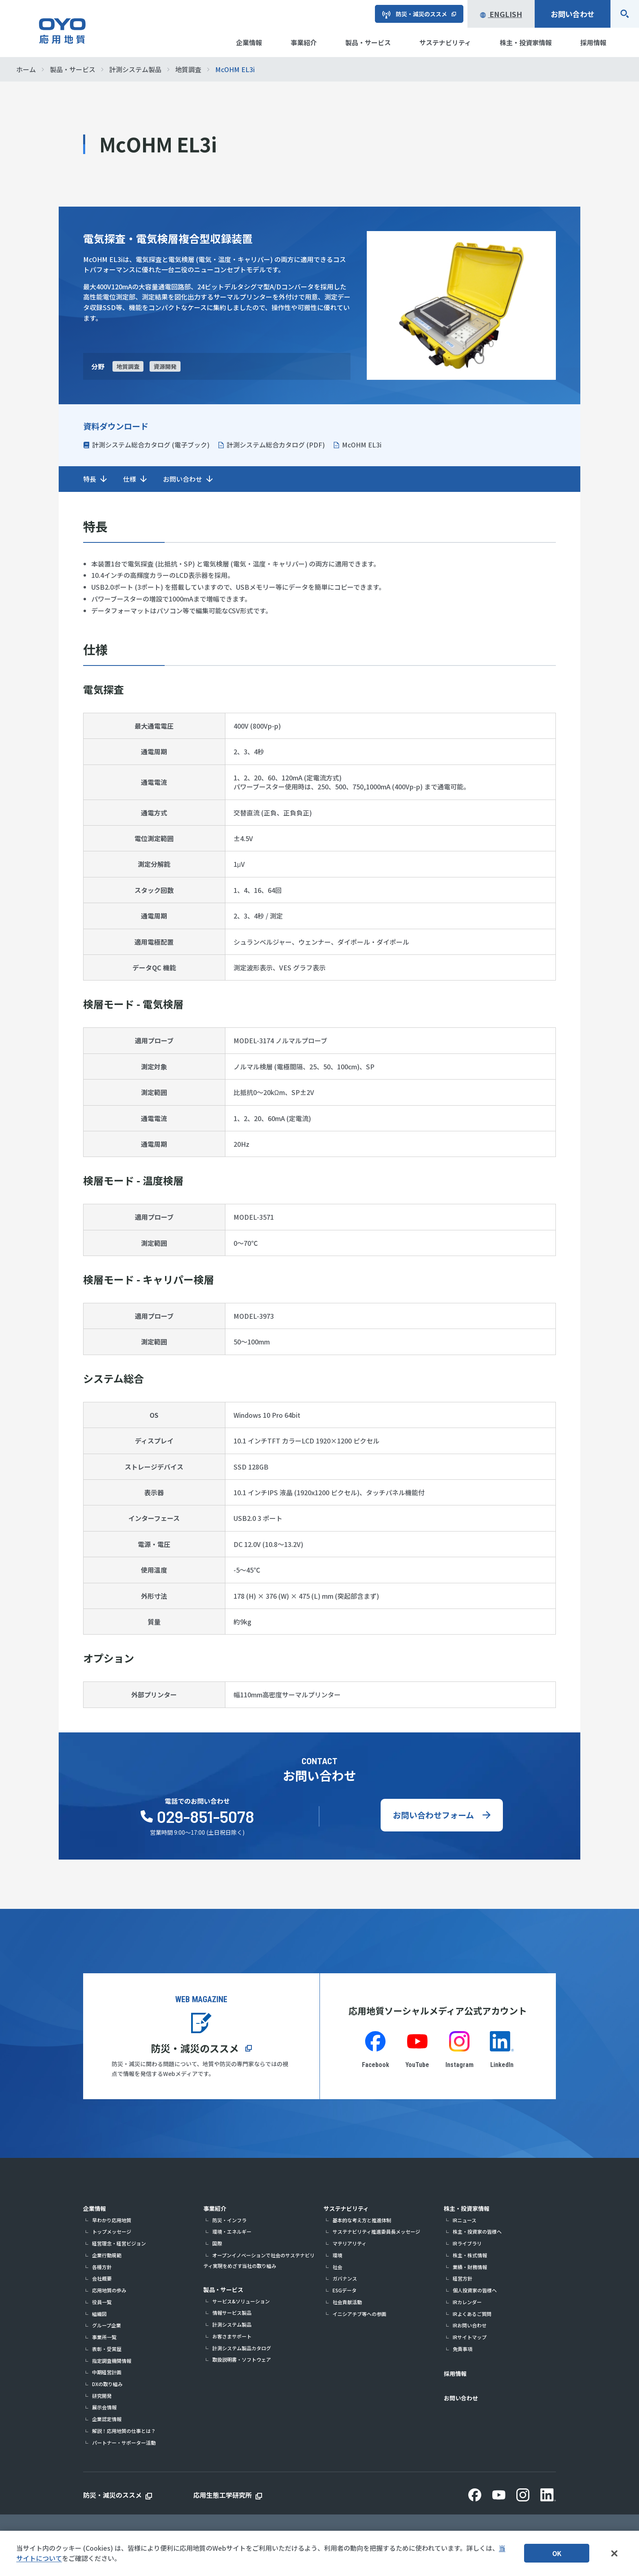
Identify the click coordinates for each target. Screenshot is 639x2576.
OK (557, 2553)
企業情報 (94, 2208)
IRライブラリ (467, 2243)
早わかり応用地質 (111, 2220)
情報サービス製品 (231, 2312)
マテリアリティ (349, 2243)
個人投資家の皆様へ (475, 2290)
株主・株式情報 (470, 2255)
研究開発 (102, 2395)
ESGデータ (345, 2290)
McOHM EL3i (361, 445)
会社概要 (102, 2278)
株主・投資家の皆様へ (477, 2231)
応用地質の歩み (109, 2290)
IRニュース (464, 2220)
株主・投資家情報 (466, 2208)
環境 (337, 2255)
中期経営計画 (106, 2372)
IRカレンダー (467, 2301)
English (501, 14)
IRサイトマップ (470, 2337)
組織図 (99, 2313)
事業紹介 (214, 2208)
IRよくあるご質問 (472, 2313)
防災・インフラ (229, 2220)
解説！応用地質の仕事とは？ (124, 2430)
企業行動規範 (106, 2255)
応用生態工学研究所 (222, 2495)
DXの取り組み (107, 2383)
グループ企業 (106, 2325)
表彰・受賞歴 (106, 2348)
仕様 (129, 478)
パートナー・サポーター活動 (124, 2442)
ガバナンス (345, 2278)
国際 (217, 2243)
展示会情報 (104, 2407)
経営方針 (462, 2278)
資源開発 (165, 366)
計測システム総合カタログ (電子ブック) (150, 445)
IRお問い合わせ (470, 2325)
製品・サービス (223, 2289)
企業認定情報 (106, 2418)
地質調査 (128, 366)
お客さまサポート (231, 2336)
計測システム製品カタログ (241, 2348)
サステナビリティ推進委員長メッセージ (376, 2231)
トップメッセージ (111, 2231)
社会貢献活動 (347, 2301)
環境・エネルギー (231, 2231)
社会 (337, 2266)
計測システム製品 (231, 2324)
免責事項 (462, 2348)
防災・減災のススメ (195, 2048)
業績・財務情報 (470, 2266)
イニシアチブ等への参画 (359, 2313)
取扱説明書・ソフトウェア (241, 2359)
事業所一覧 (104, 2337)
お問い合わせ (573, 14)
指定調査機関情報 (111, 2360)
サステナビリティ (346, 2208)
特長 (89, 478)
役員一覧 (102, 2301)
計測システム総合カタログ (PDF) (276, 445)
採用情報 (455, 2373)
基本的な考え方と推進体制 (362, 2220)
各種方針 (102, 2266)
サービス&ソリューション (241, 2301)
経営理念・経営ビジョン (119, 2243)
